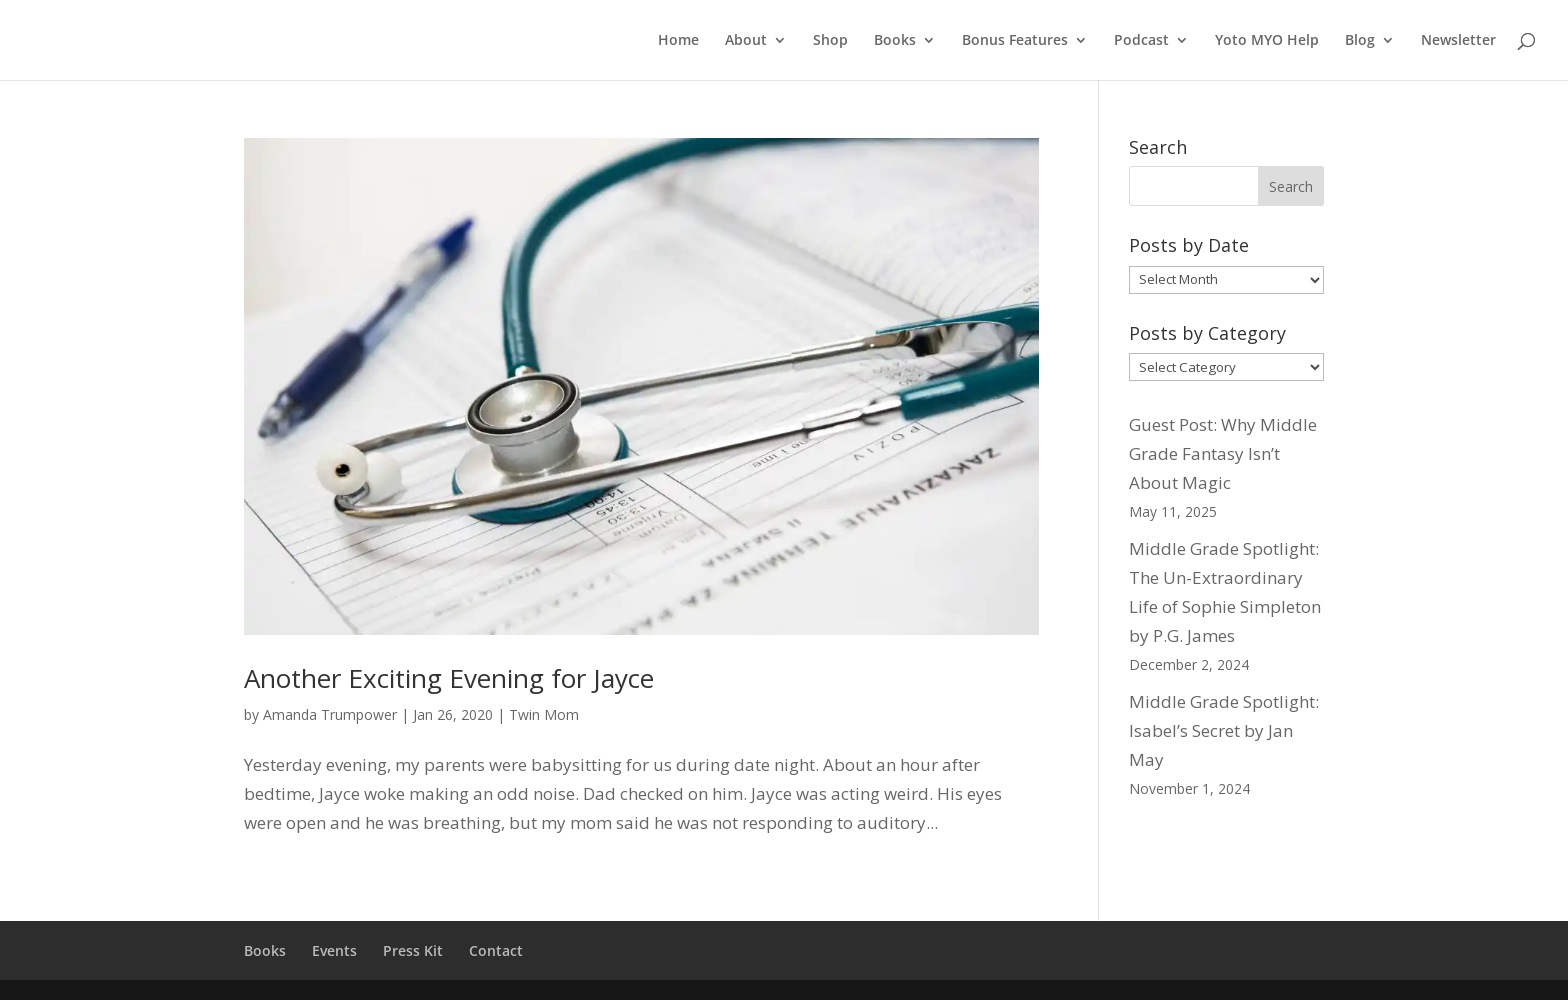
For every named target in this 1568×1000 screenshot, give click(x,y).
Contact (496, 950)
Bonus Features (1015, 41)
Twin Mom (544, 714)
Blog (1360, 41)
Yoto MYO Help (1267, 41)
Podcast (1141, 41)
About (746, 41)
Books (895, 41)
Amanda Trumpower (330, 714)
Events (334, 950)
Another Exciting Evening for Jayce (449, 678)
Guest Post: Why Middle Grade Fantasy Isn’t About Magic (1223, 453)
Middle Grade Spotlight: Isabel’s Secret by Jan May (1224, 730)
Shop (830, 41)
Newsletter (1458, 41)
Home (678, 41)
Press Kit (413, 950)
